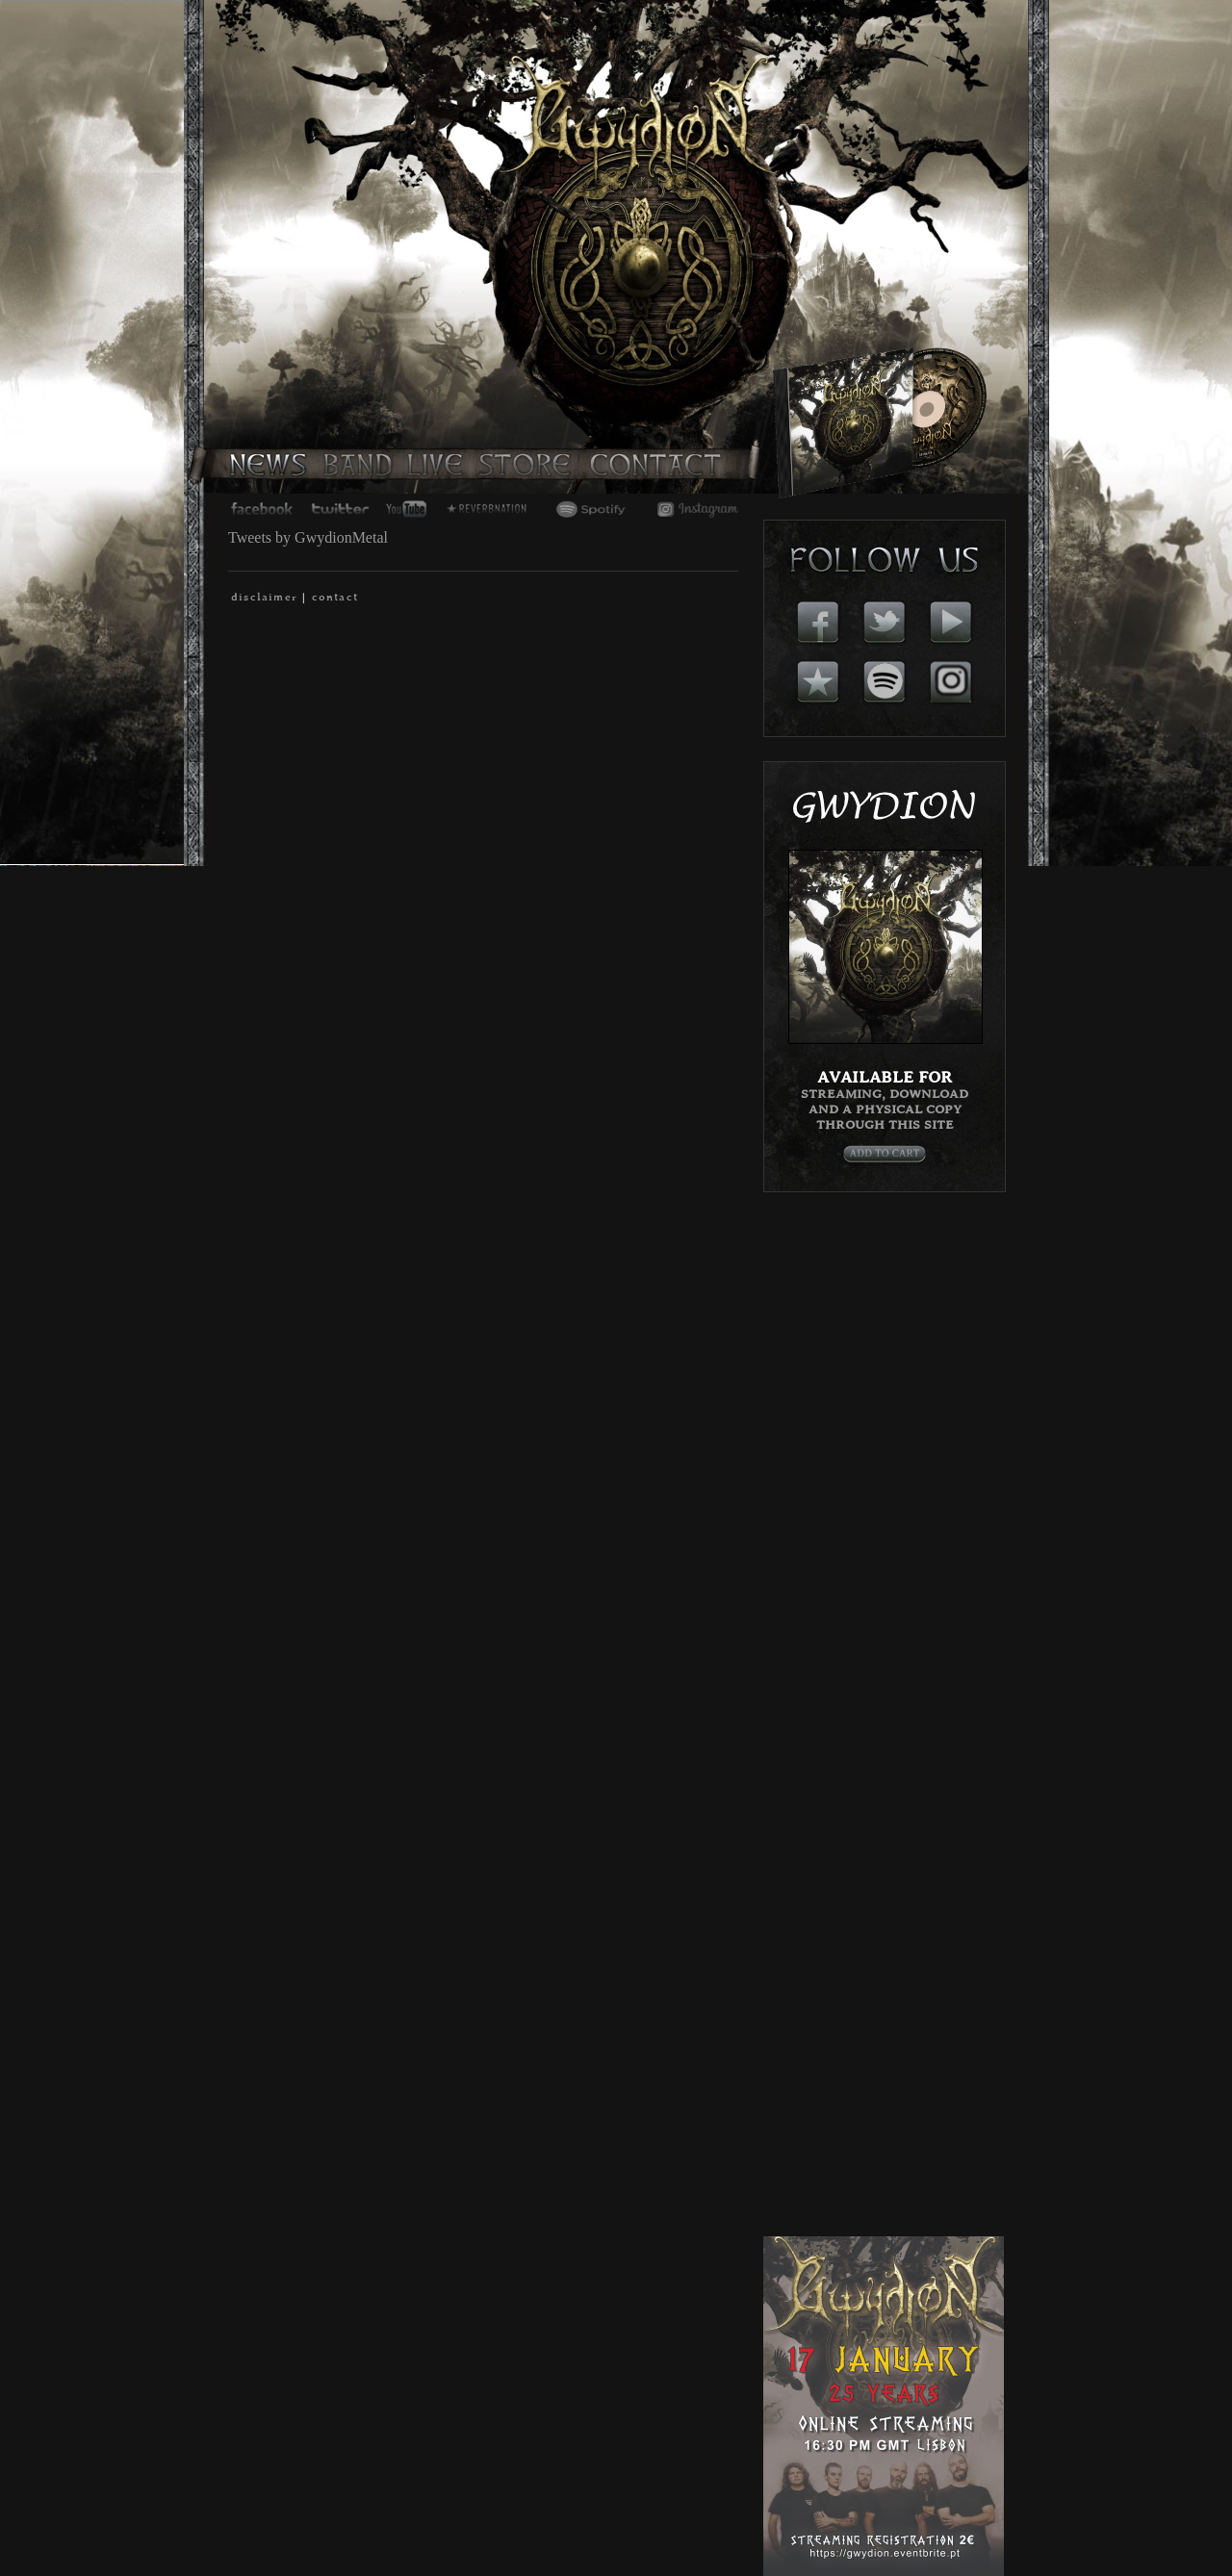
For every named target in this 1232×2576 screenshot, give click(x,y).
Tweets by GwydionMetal (308, 537)
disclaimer (264, 597)
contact (335, 597)
